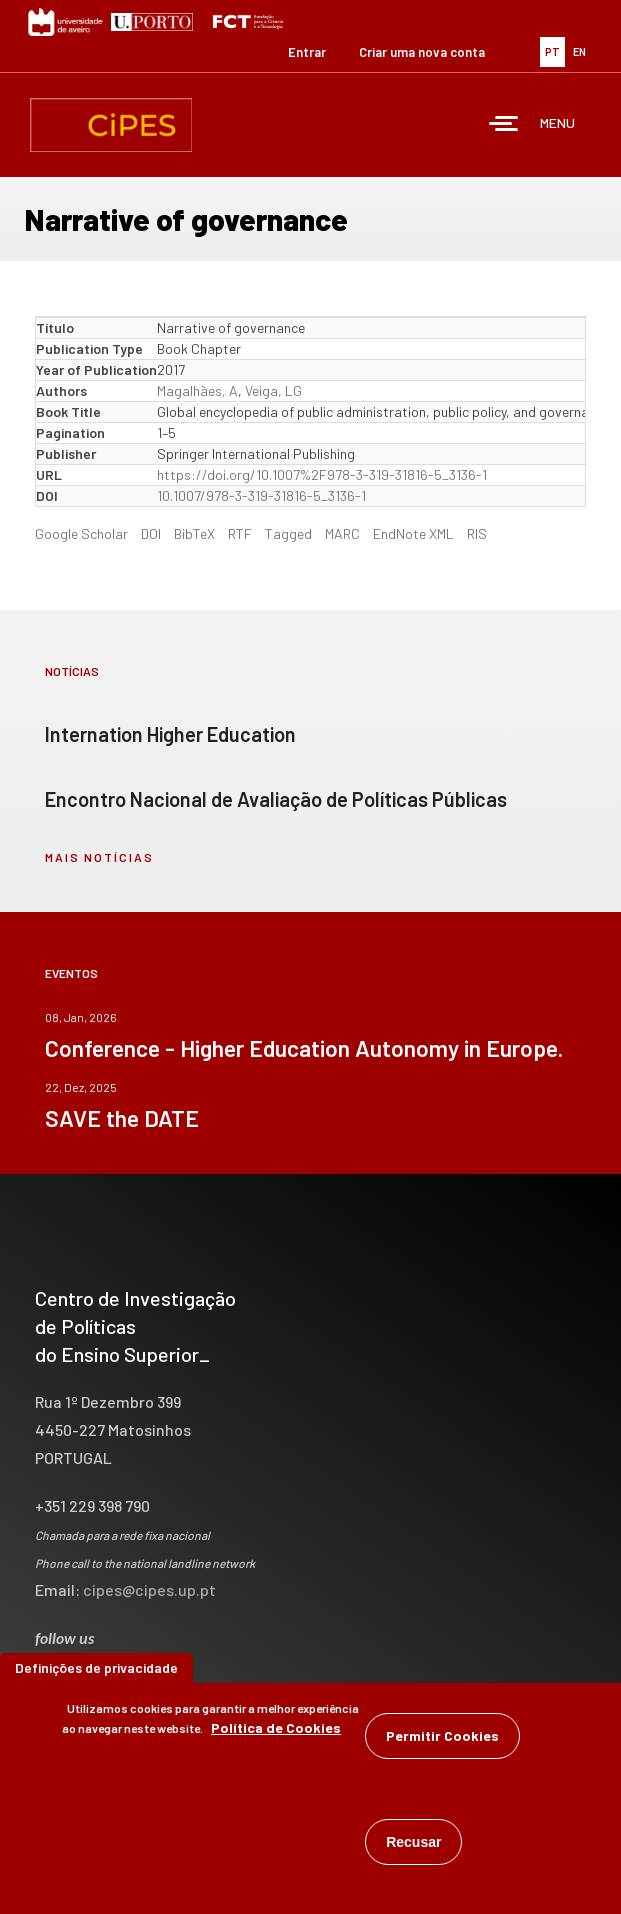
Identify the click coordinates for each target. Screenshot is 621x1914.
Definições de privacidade (96, 1673)
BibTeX (194, 533)
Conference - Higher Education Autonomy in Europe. (304, 1048)
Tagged (288, 533)
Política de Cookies (276, 1733)
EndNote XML (413, 533)
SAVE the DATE (122, 1118)
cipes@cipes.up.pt (149, 1589)
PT (552, 51)
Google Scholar (81, 533)
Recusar (413, 1848)
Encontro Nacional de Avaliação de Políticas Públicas (276, 799)
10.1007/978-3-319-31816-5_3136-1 (261, 495)
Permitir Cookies (442, 1741)
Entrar (307, 52)
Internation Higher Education (170, 734)
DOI (151, 533)
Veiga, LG (273, 390)
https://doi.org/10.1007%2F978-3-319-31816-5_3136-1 (322, 474)
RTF (240, 533)
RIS (477, 533)
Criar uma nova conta (422, 52)
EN (579, 51)
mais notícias (99, 857)
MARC (342, 533)
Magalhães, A (197, 390)
